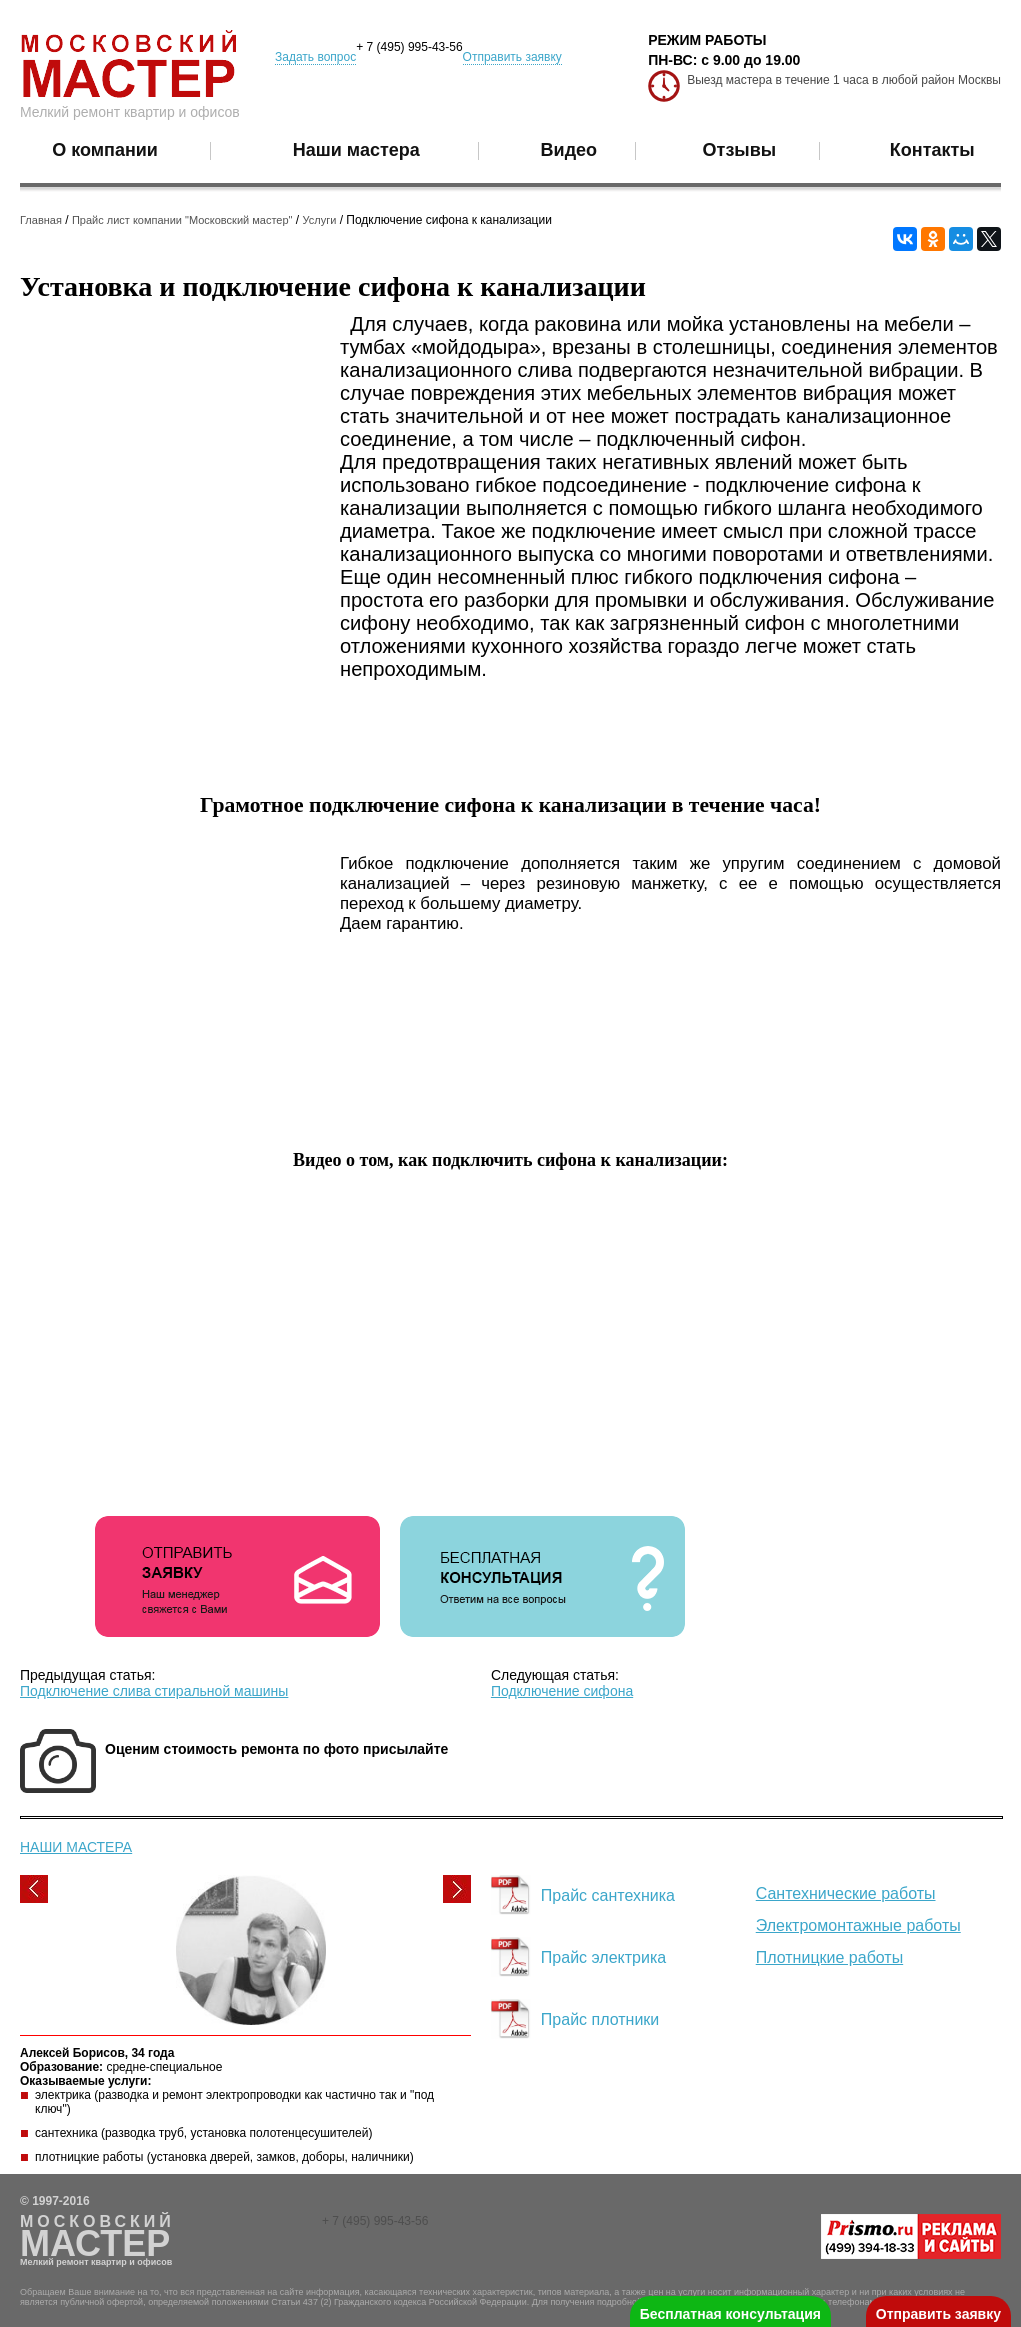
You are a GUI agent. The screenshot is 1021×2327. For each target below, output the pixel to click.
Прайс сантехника (608, 1895)
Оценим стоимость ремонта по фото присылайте (276, 1749)
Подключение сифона (562, 1691)
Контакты (932, 150)
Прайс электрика (603, 1957)
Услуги (320, 220)
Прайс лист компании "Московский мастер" (182, 220)
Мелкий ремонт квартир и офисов (130, 112)
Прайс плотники (600, 2019)
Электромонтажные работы (858, 1925)
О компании (105, 150)
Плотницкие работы (829, 1957)
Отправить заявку (512, 57)
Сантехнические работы (846, 1893)
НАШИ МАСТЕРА (76, 1847)
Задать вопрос (315, 57)
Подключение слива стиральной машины (154, 1691)
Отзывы (740, 150)
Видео (569, 150)
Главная (41, 220)
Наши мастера (356, 150)
